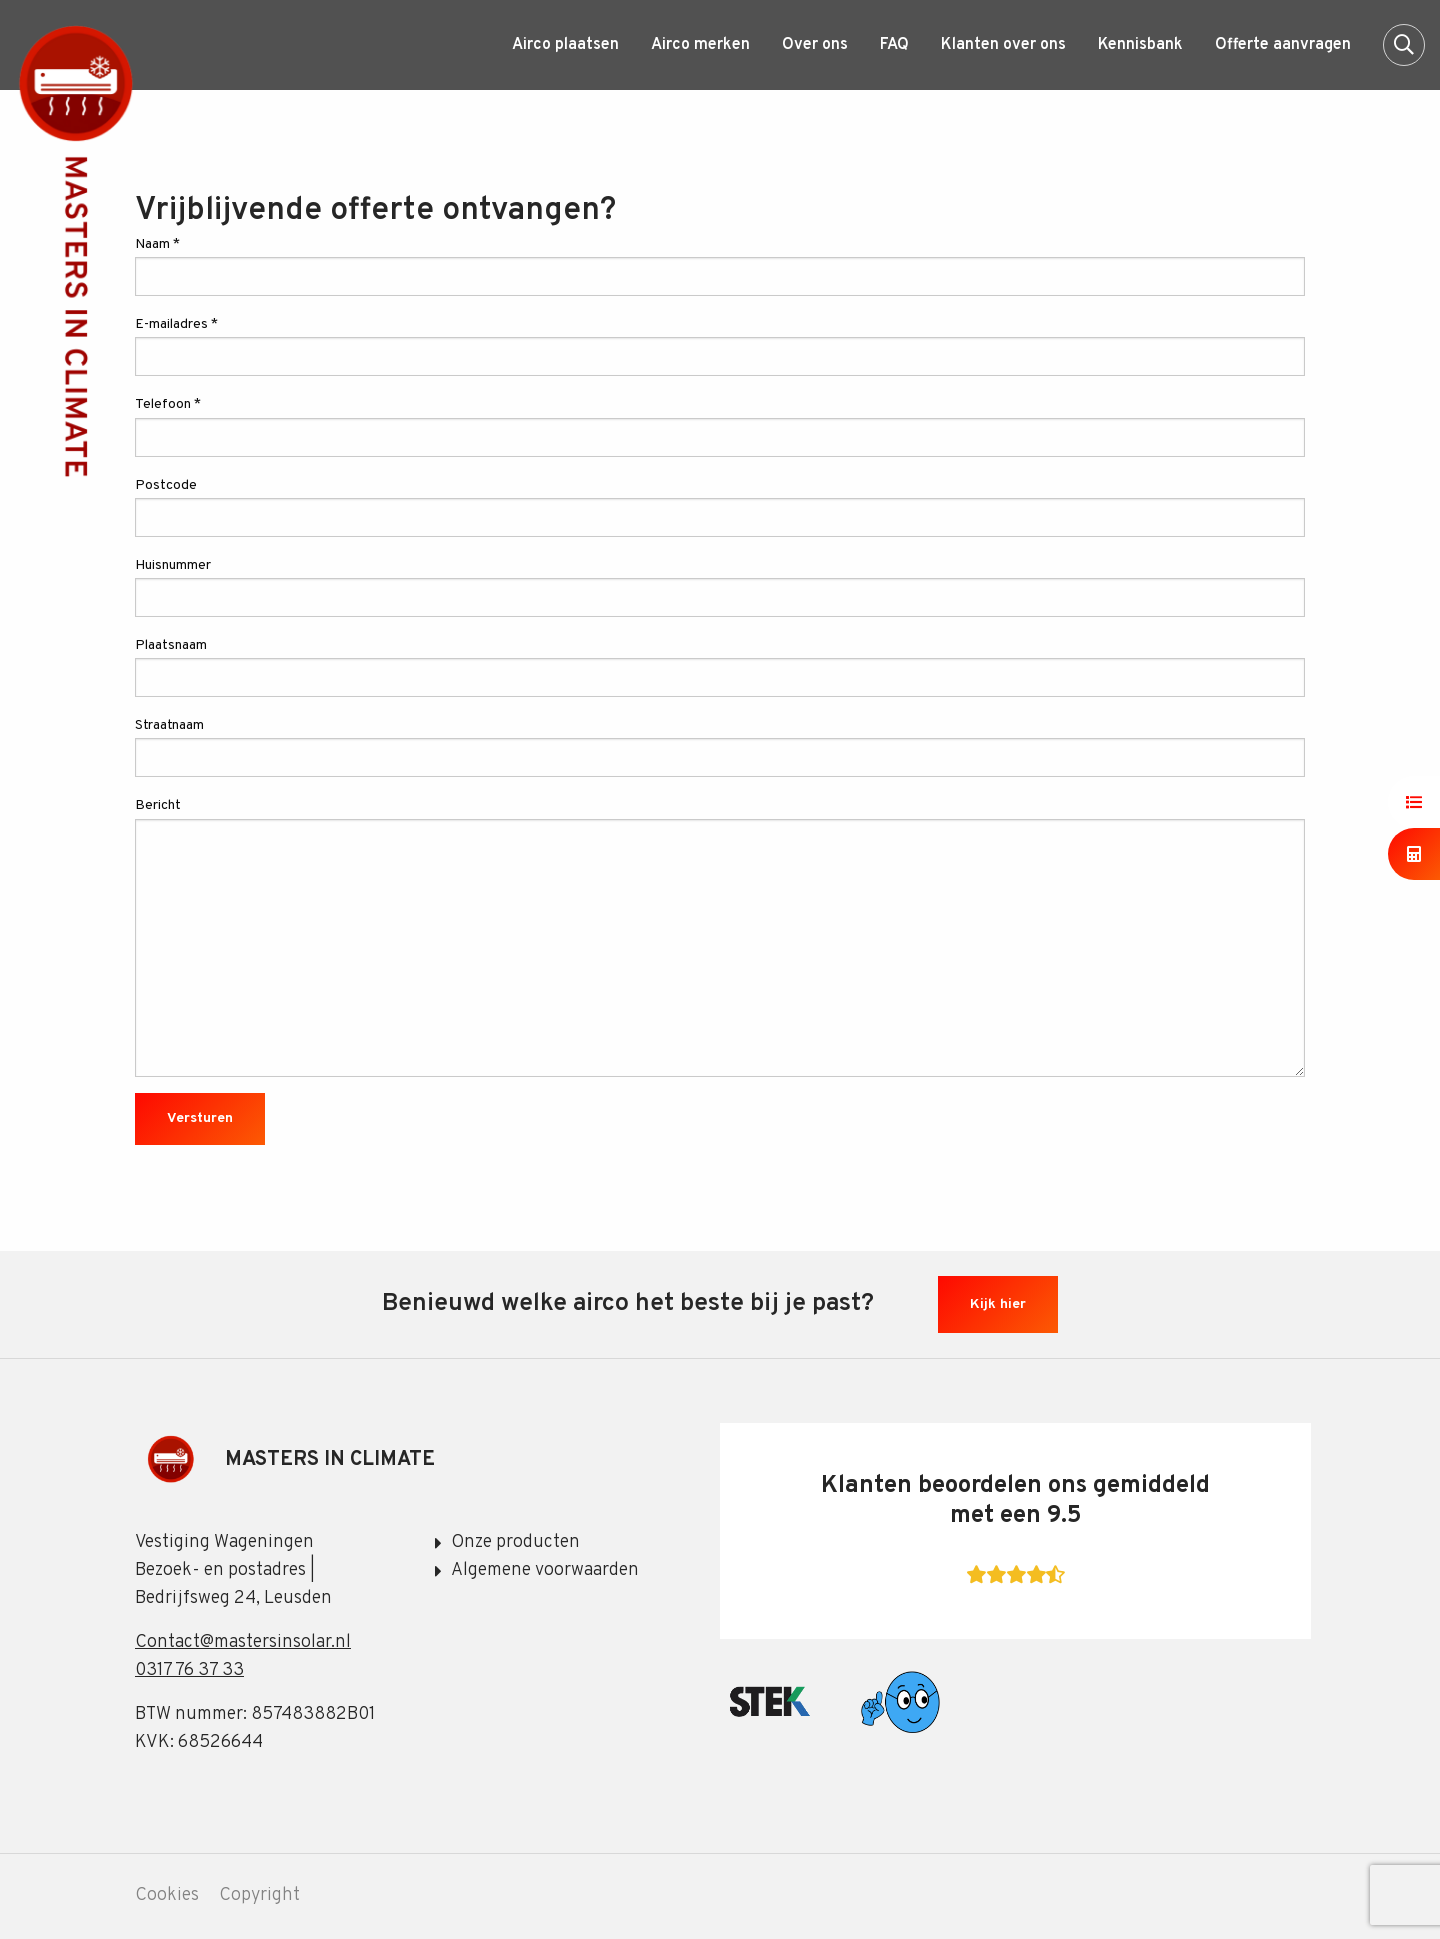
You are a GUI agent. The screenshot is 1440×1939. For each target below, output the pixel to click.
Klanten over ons (1003, 45)
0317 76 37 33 (189, 1670)
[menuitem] (565, 45)
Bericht (720, 936)
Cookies (167, 1896)
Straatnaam (720, 747)
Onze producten (515, 1542)
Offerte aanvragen (1283, 45)
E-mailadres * (720, 346)
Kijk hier (998, 1304)
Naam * (720, 266)
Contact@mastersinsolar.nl (243, 1642)
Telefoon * (720, 426)
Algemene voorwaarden (545, 1570)
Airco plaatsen (565, 45)
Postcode (720, 507)
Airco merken (700, 45)
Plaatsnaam (720, 667)
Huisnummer (720, 587)
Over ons (815, 45)
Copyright (259, 1896)
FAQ (894, 45)
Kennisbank (1140, 45)
